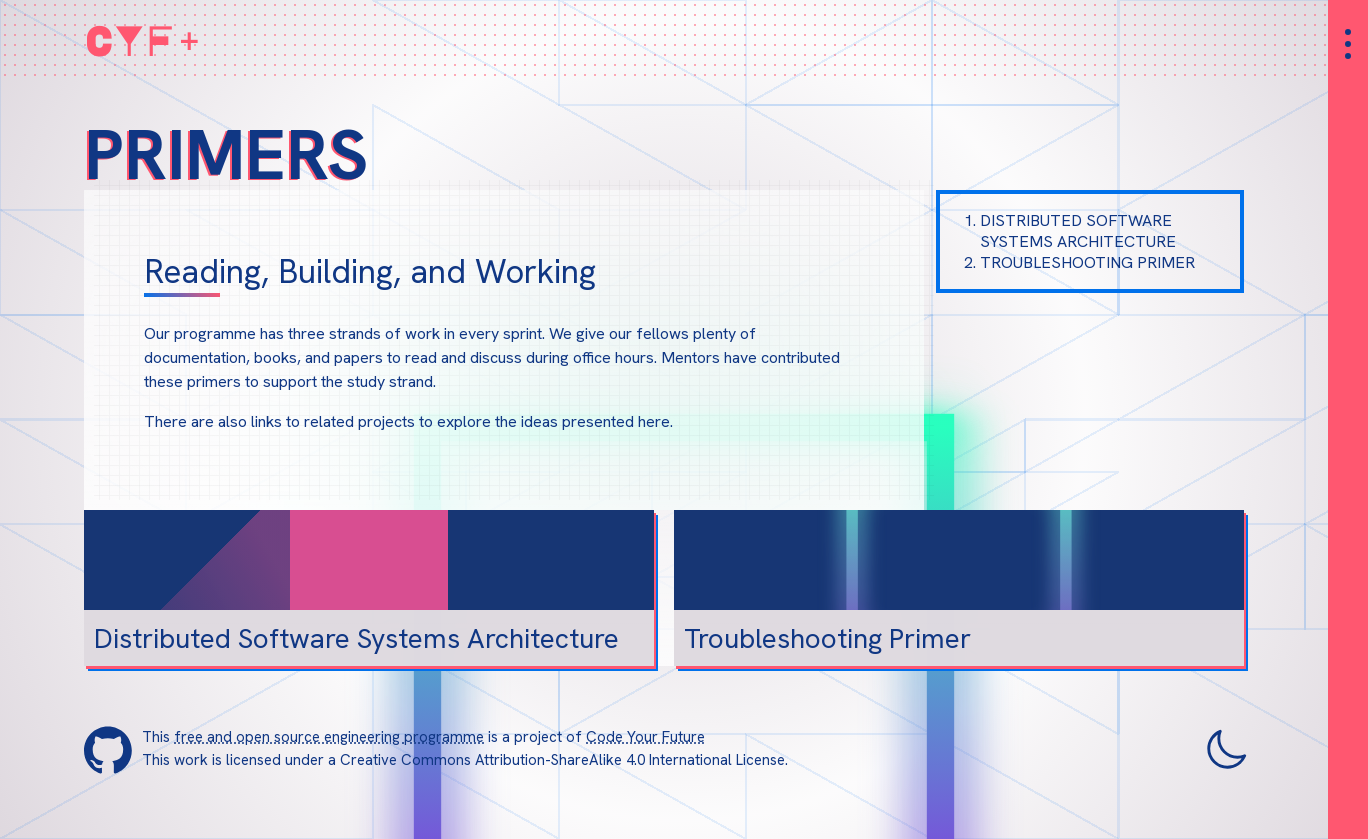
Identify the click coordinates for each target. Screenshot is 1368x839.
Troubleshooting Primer (1087, 262)
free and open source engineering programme (329, 737)
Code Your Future (645, 737)
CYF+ (144, 40)
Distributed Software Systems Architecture (1078, 231)
